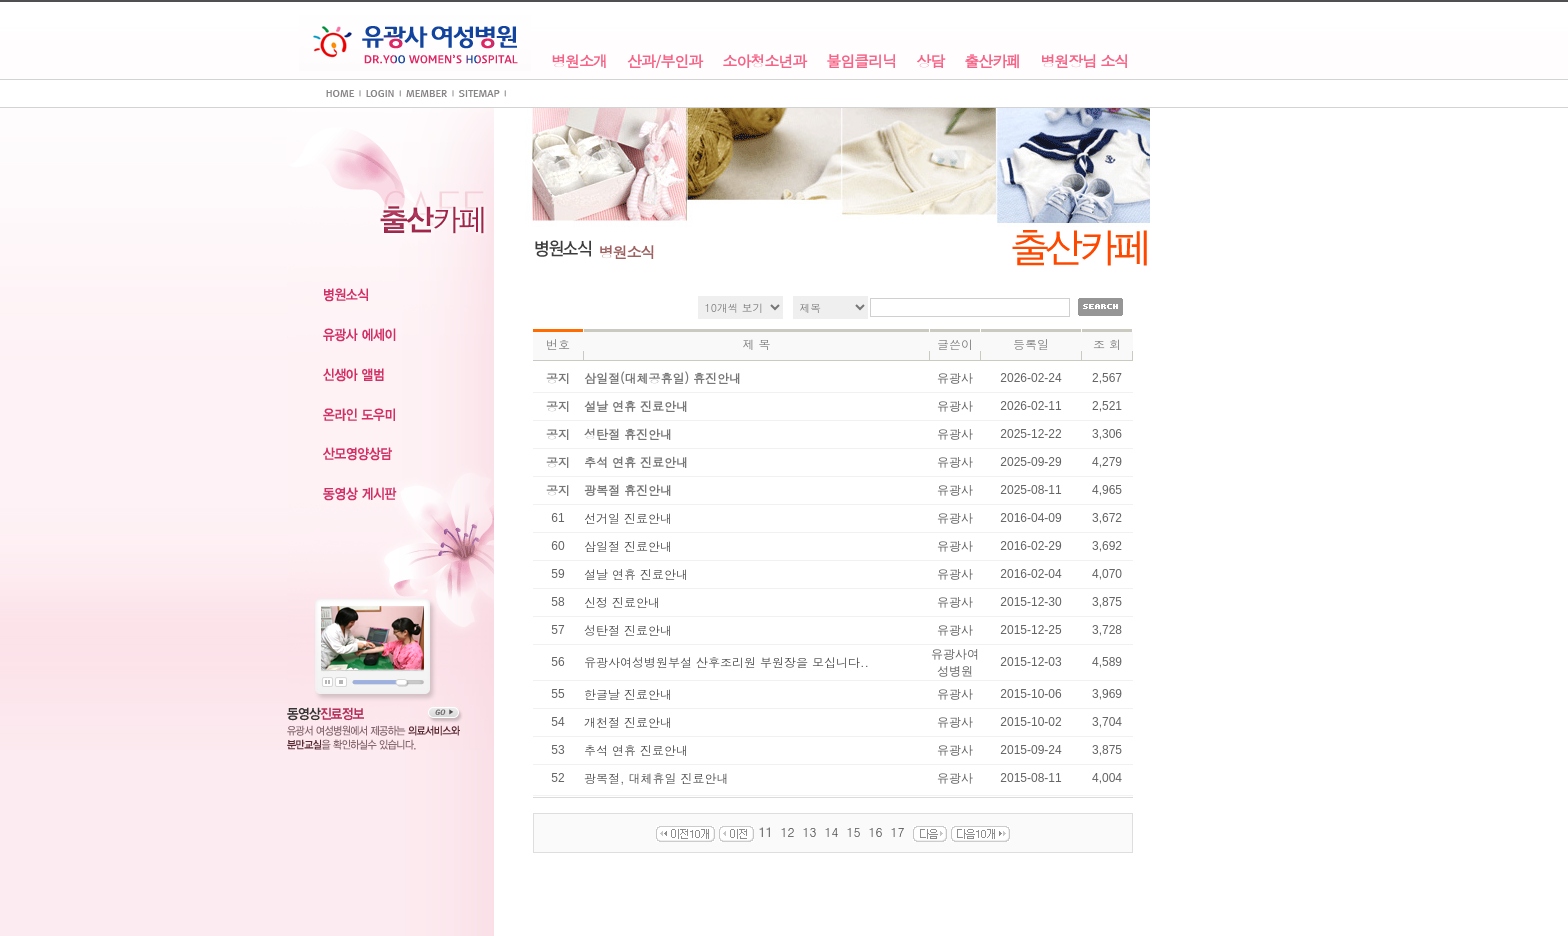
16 (876, 831)
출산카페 (992, 61)
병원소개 (579, 61)
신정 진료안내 (622, 601)
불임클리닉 (861, 61)
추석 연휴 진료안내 (636, 749)
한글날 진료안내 (628, 693)
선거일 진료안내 (628, 517)
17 (898, 831)
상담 (930, 61)
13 (809, 831)
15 (854, 831)
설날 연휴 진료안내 (636, 573)
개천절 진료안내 (628, 721)
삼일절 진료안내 (628, 545)
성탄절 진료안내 (628, 629)
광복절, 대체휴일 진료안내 (656, 777)
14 (832, 831)
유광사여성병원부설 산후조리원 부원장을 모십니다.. (726, 661)
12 (787, 831)
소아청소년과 (764, 61)
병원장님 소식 (1084, 61)
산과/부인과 (664, 61)
